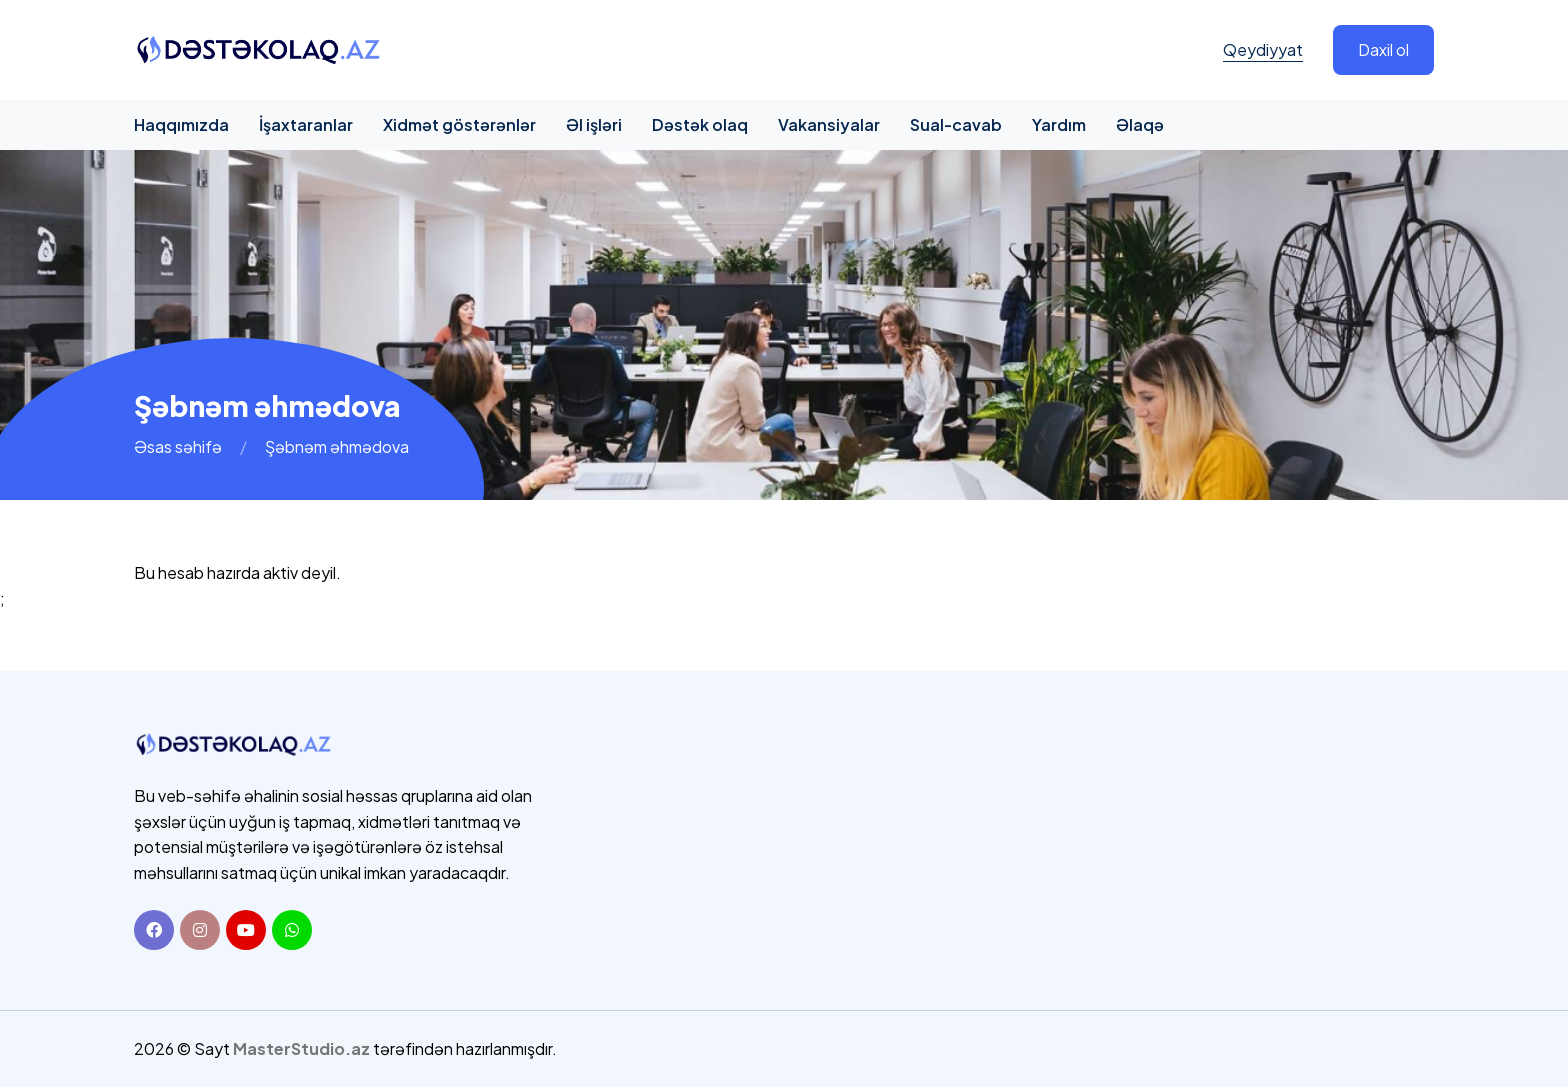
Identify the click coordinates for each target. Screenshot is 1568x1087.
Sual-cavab (956, 124)
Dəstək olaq (700, 124)
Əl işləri (594, 124)
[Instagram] (200, 930)
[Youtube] (246, 930)
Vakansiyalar (829, 124)
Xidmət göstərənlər (459, 124)
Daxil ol (1383, 49)
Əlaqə (1140, 124)
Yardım (1059, 124)
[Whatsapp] (292, 930)
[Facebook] (154, 930)
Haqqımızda (181, 124)
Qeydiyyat (1263, 49)
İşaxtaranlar (306, 124)
